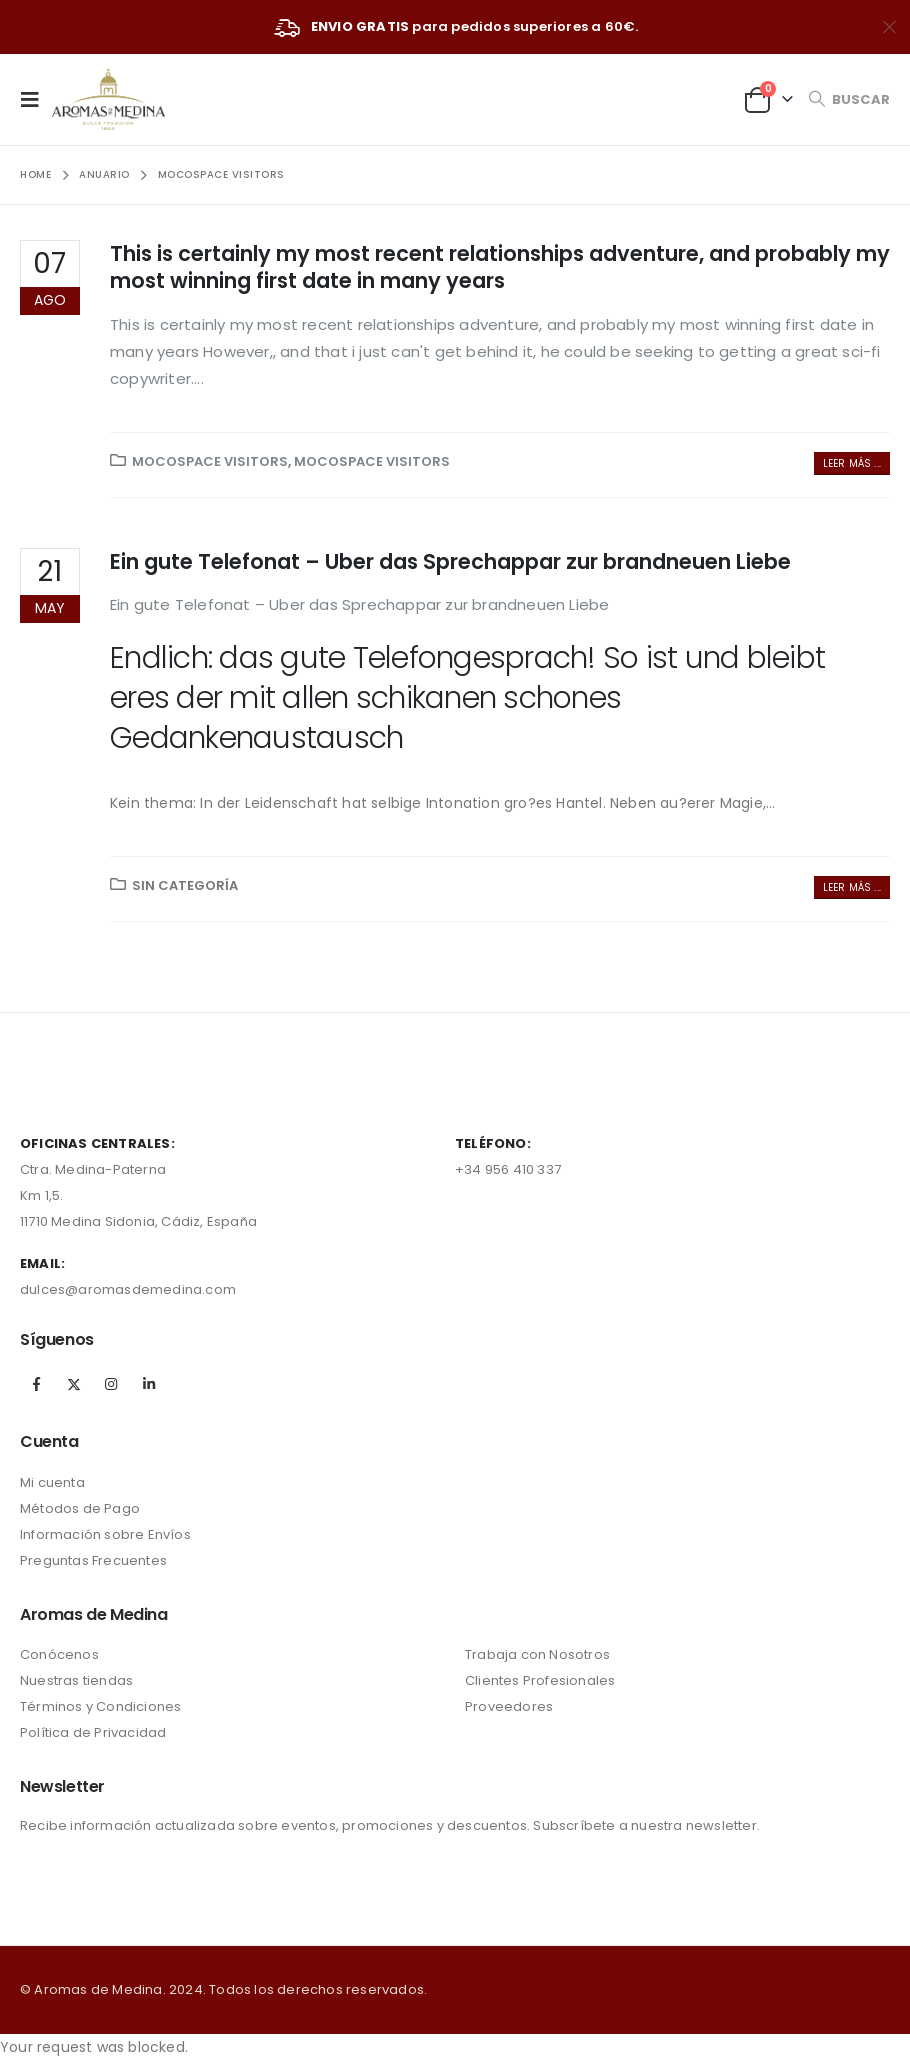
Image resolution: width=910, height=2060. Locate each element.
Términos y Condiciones (100, 1706)
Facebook (37, 1384)
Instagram (111, 1384)
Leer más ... (852, 463)
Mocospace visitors (210, 461)
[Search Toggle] (849, 99)
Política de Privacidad (93, 1732)
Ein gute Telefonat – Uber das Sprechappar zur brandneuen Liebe (450, 561)
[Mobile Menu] (36, 99)
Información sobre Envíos (105, 1534)
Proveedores (509, 1706)
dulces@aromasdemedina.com (128, 1289)
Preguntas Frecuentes (93, 1560)
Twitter (74, 1384)
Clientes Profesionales (540, 1680)
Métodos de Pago (80, 1508)
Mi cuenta (52, 1482)
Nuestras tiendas (76, 1680)
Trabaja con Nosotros (537, 1654)
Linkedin (149, 1384)
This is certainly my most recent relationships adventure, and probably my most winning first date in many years (500, 267)
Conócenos (59, 1654)
